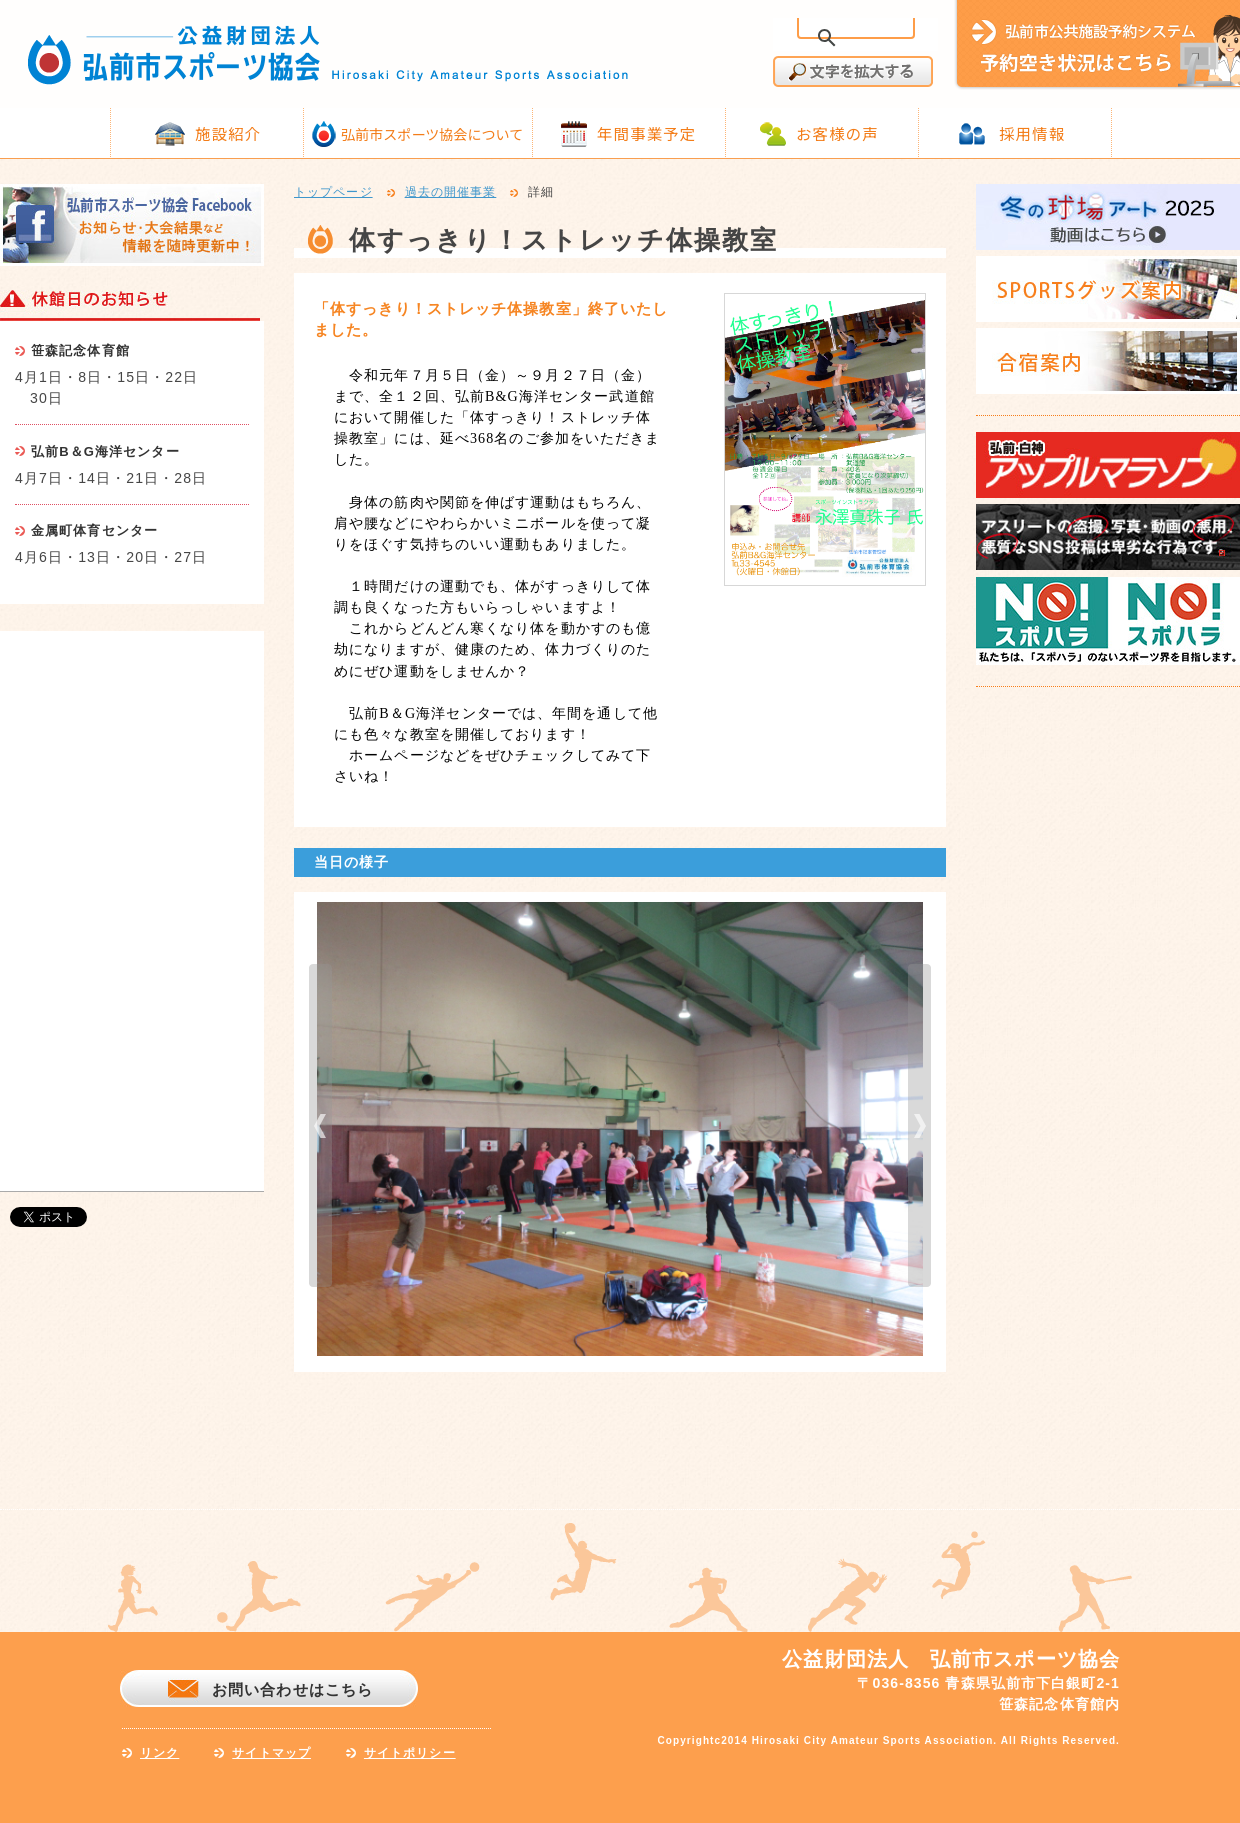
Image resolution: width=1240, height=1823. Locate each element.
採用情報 (1032, 133)
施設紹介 (228, 133)
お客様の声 (837, 133)
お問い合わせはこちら (292, 1689)
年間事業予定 (646, 133)
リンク (159, 1753)
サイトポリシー (410, 1753)
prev (320, 1125)
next (919, 1125)
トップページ (333, 193)
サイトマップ (271, 1753)
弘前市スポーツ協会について (432, 134)
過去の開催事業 (451, 193)
